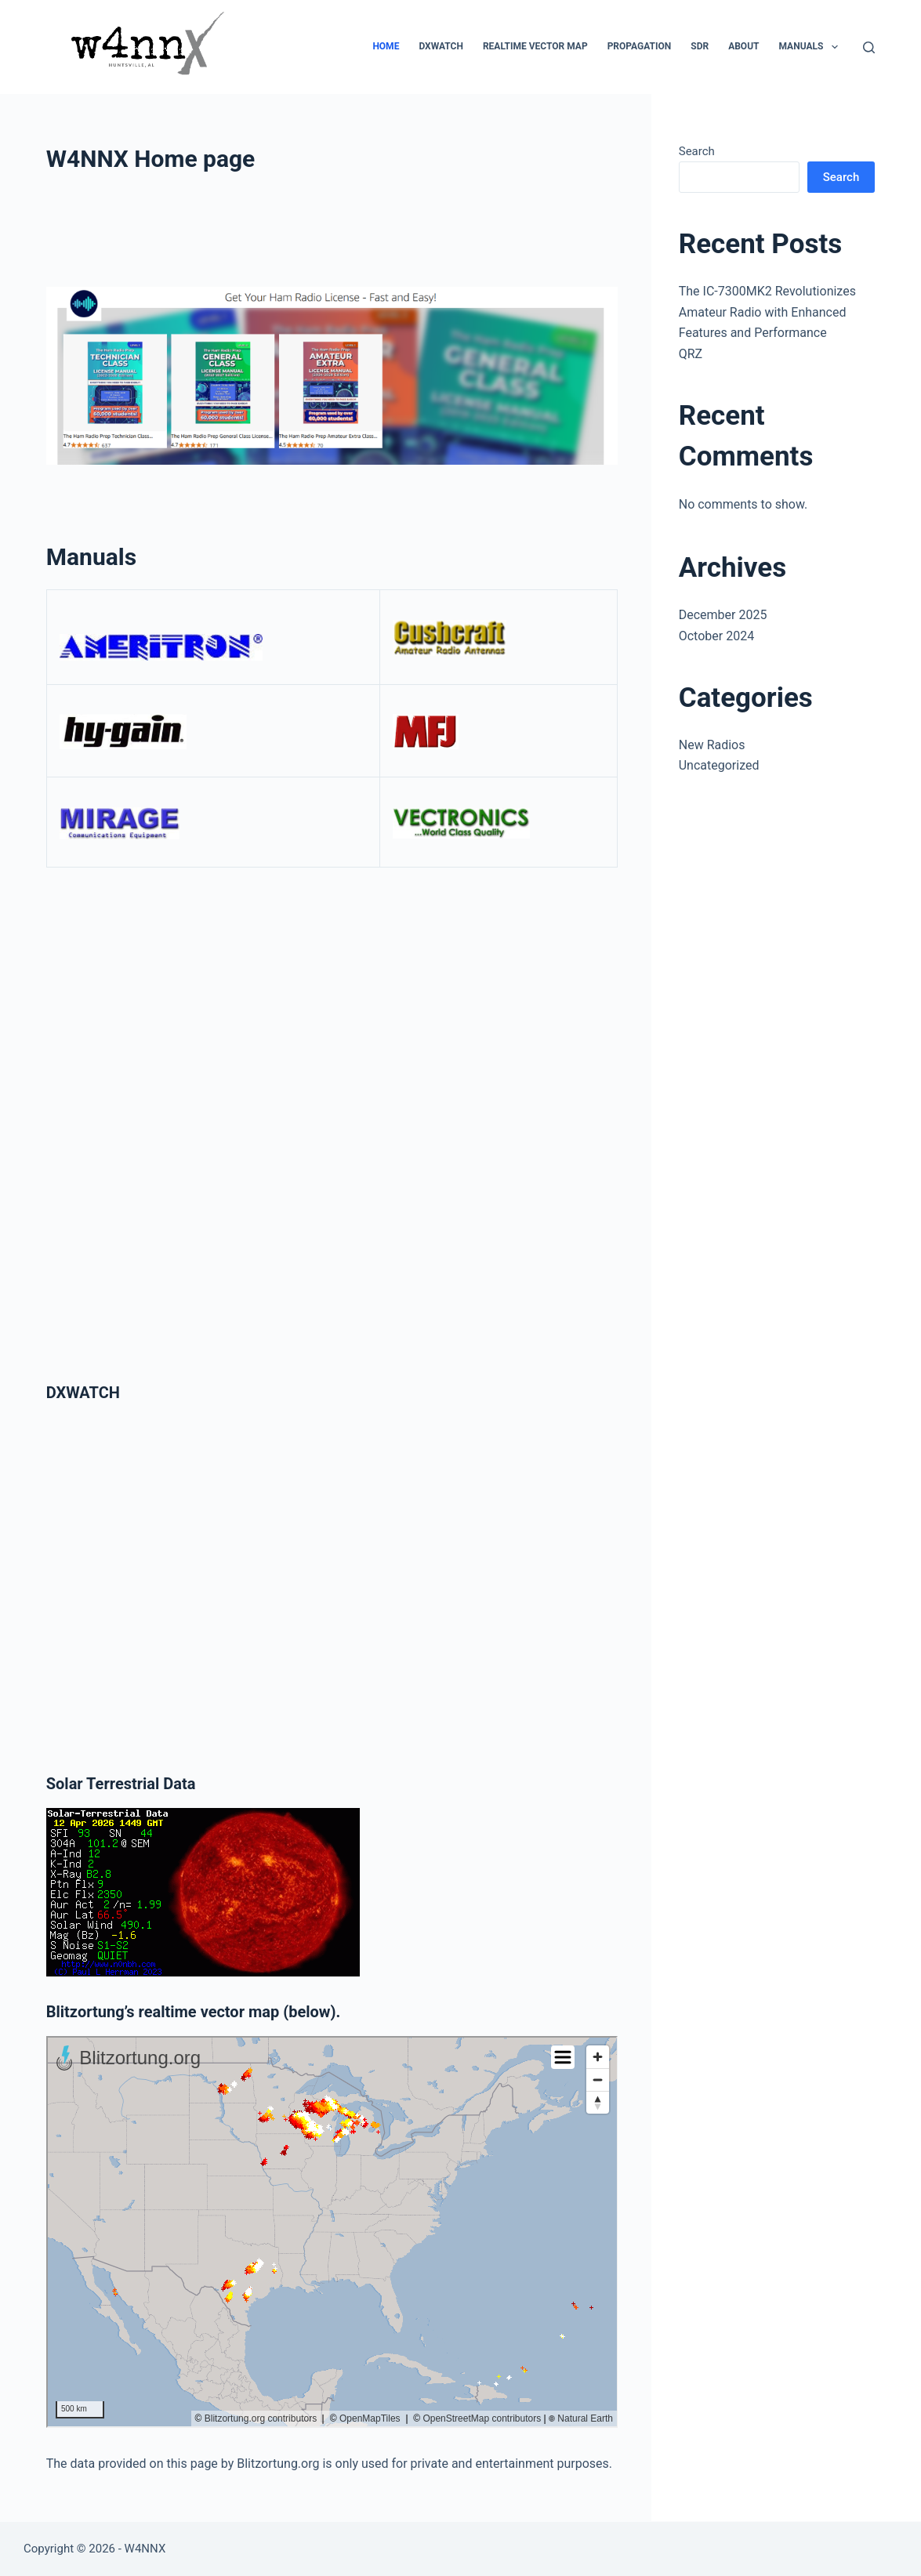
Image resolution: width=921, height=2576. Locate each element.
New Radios (712, 744)
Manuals (810, 47)
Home (385, 46)
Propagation (639, 46)
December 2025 (723, 614)
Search (697, 151)
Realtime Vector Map (535, 46)
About (743, 46)
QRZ (690, 353)
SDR (700, 46)
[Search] (869, 47)
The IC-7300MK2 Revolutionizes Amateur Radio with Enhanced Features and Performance (767, 312)
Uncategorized (719, 765)
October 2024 (716, 636)
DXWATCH (440, 46)
